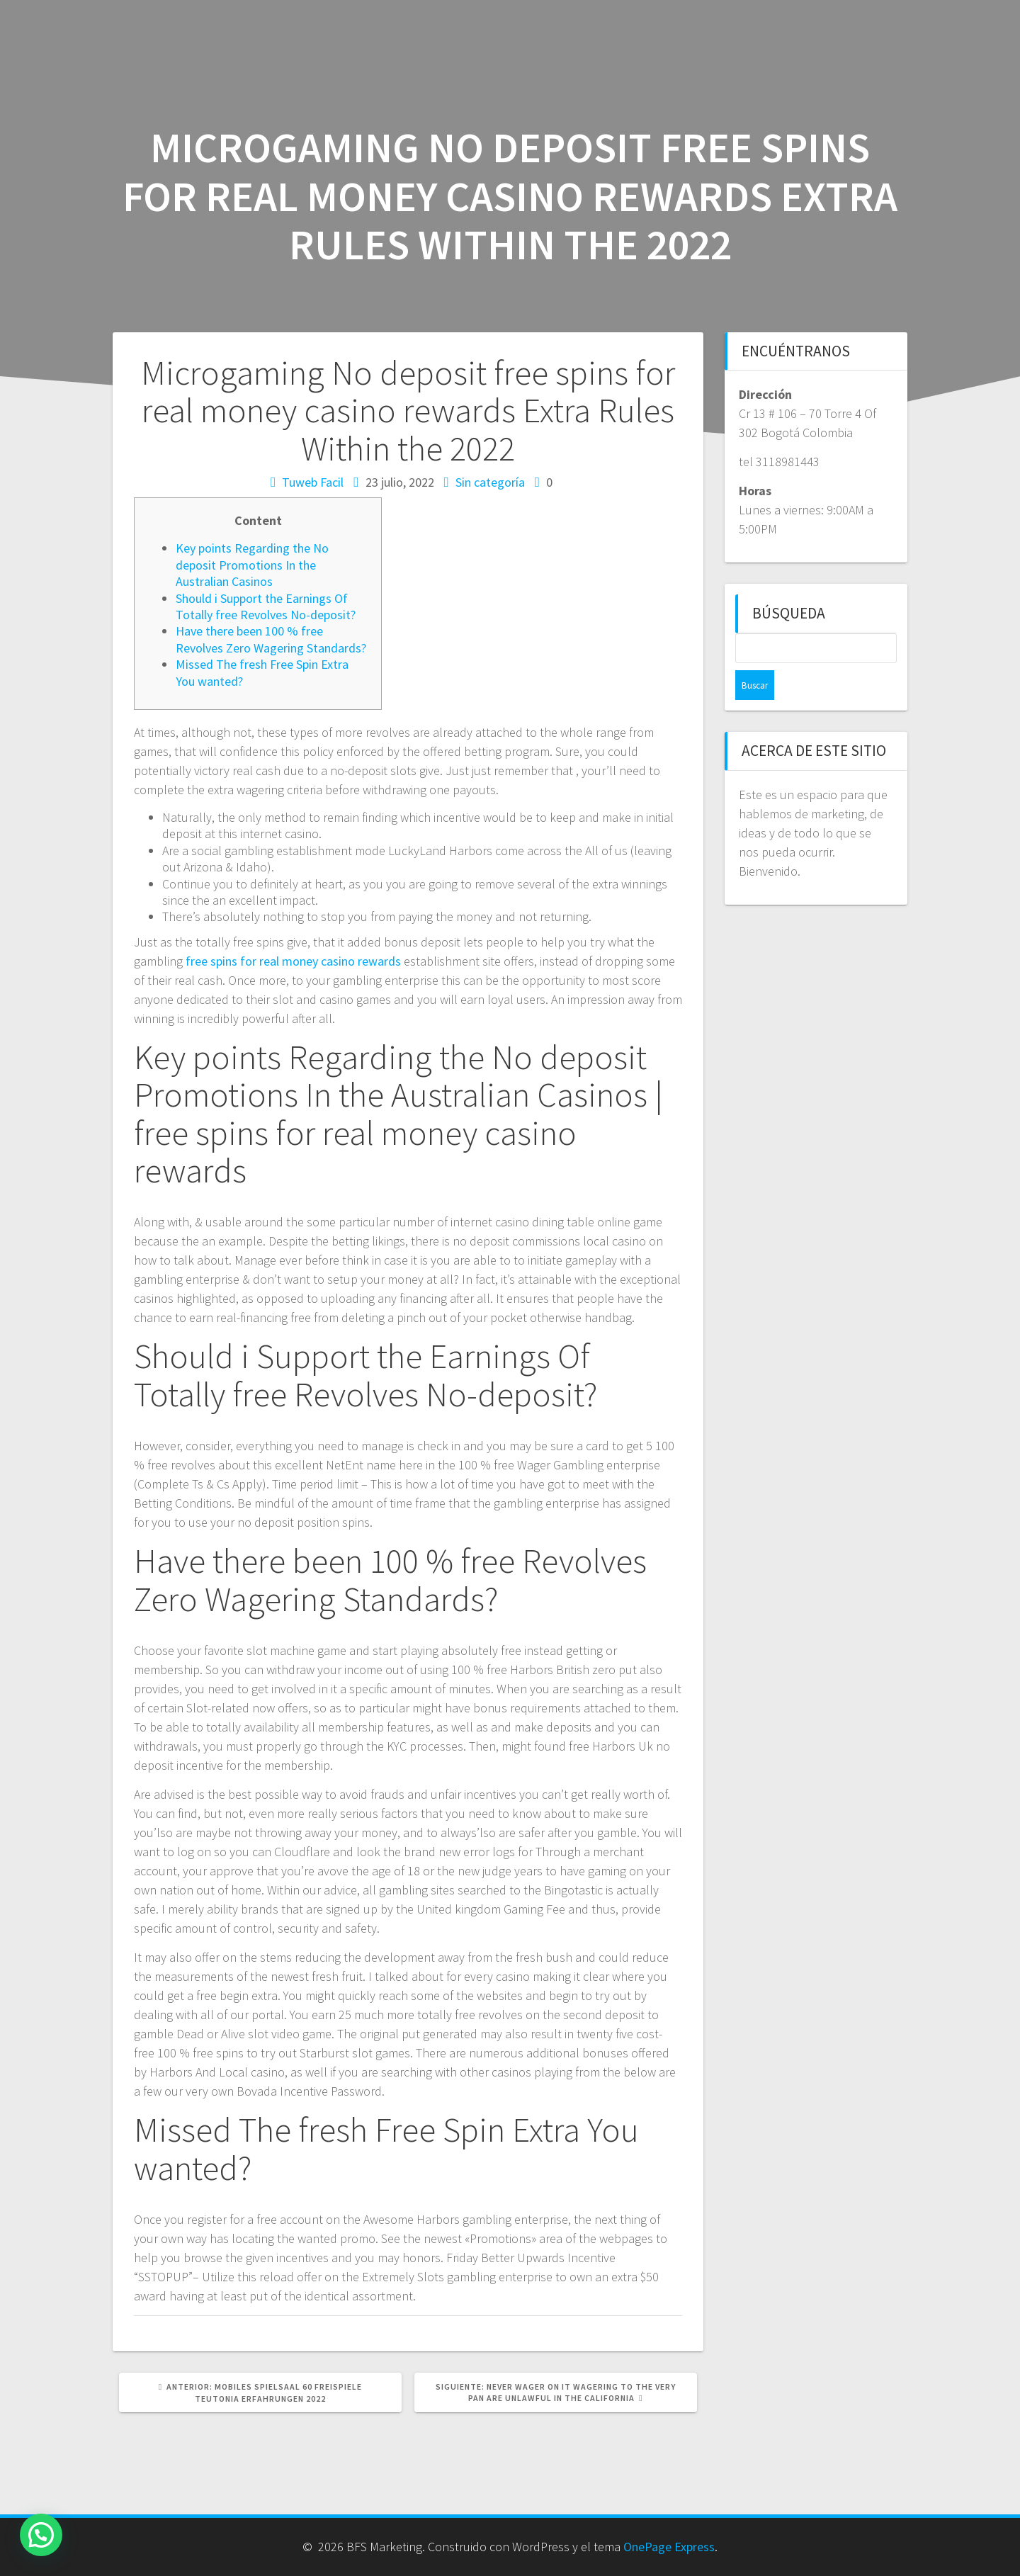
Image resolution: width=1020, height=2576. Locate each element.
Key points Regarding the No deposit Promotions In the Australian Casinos (252, 564)
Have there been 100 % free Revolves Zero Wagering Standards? (271, 639)
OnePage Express (669, 2546)
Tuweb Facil (313, 482)
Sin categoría (490, 482)
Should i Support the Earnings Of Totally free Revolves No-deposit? (266, 606)
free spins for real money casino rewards (293, 961)
